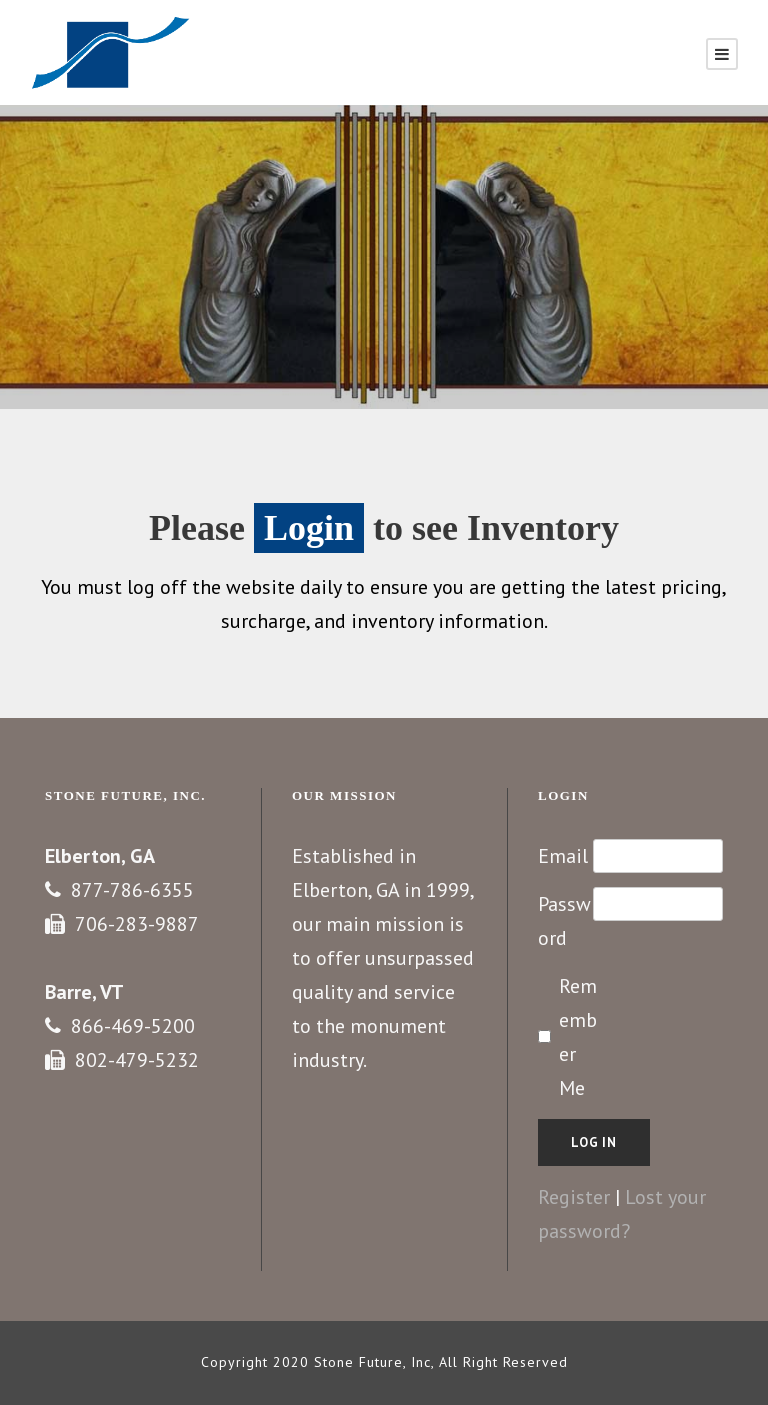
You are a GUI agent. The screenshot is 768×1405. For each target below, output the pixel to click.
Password (564, 921)
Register (574, 1197)
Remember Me (578, 1037)
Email (563, 856)
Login (309, 528)
